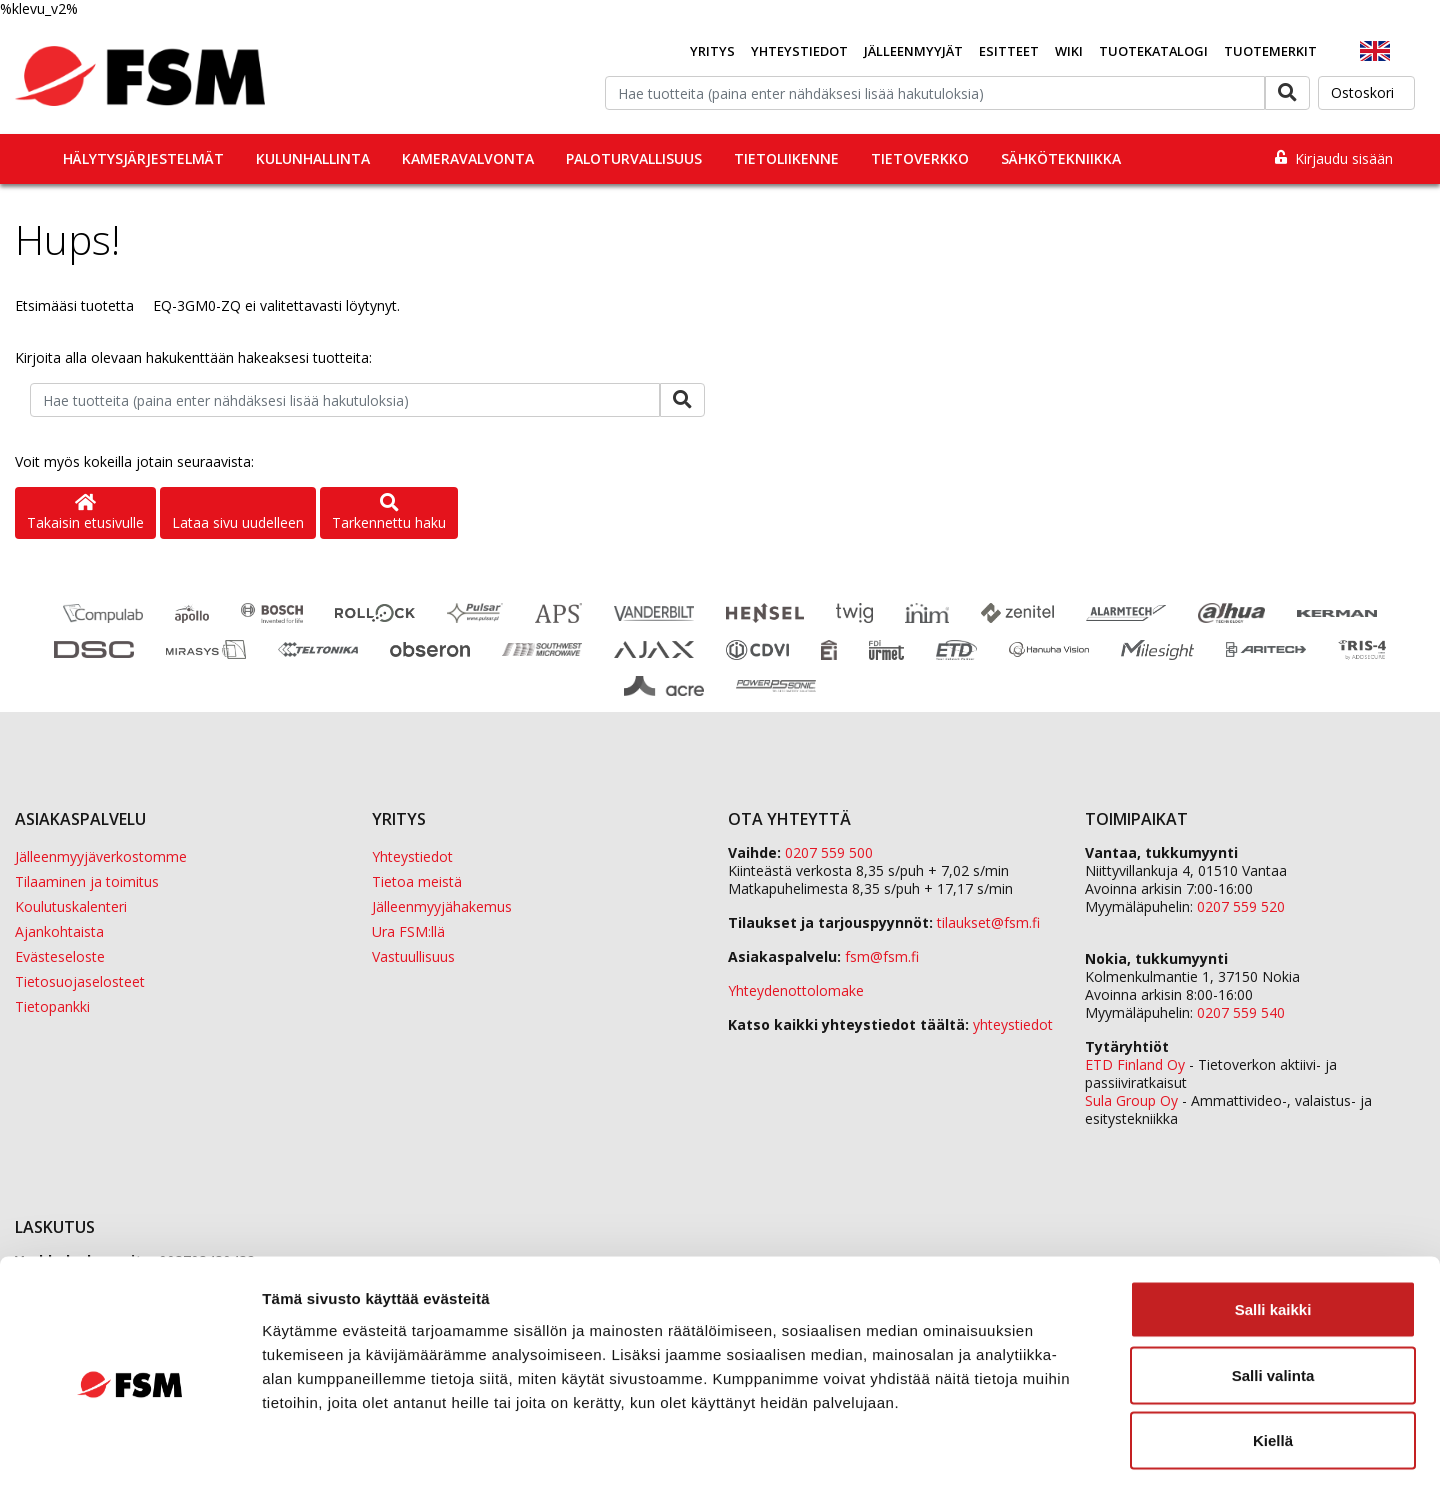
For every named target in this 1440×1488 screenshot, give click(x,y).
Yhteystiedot (799, 51)
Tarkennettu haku (389, 513)
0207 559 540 (1241, 1012)
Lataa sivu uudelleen (238, 522)
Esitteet (1009, 51)
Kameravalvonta (468, 158)
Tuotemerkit (1270, 51)
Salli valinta (1273, 1291)
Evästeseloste (60, 956)
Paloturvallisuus (634, 158)
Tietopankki (52, 1006)
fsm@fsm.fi (882, 956)
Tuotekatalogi (1153, 51)
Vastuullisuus (413, 956)
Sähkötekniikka (1061, 158)
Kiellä (1273, 1356)
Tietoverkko (920, 158)
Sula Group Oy (1131, 1100)
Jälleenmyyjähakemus (442, 906)
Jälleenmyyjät (913, 51)
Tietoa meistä (417, 881)
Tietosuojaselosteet (80, 981)
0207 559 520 (1241, 906)
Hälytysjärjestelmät (143, 158)
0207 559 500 (829, 852)
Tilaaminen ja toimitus (87, 881)
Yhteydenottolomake (796, 990)
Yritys (712, 51)
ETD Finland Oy (1135, 1064)
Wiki (1069, 51)
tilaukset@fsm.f (988, 922)
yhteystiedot (1013, 1024)
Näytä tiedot (1069, 1448)
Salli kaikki (1273, 1225)
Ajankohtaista (59, 931)
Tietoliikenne (786, 158)
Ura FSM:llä (408, 931)
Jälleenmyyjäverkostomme (101, 856)
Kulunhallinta (313, 158)
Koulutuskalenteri (71, 906)
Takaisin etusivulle (85, 513)
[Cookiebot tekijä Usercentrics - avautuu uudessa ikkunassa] (129, 1449)
